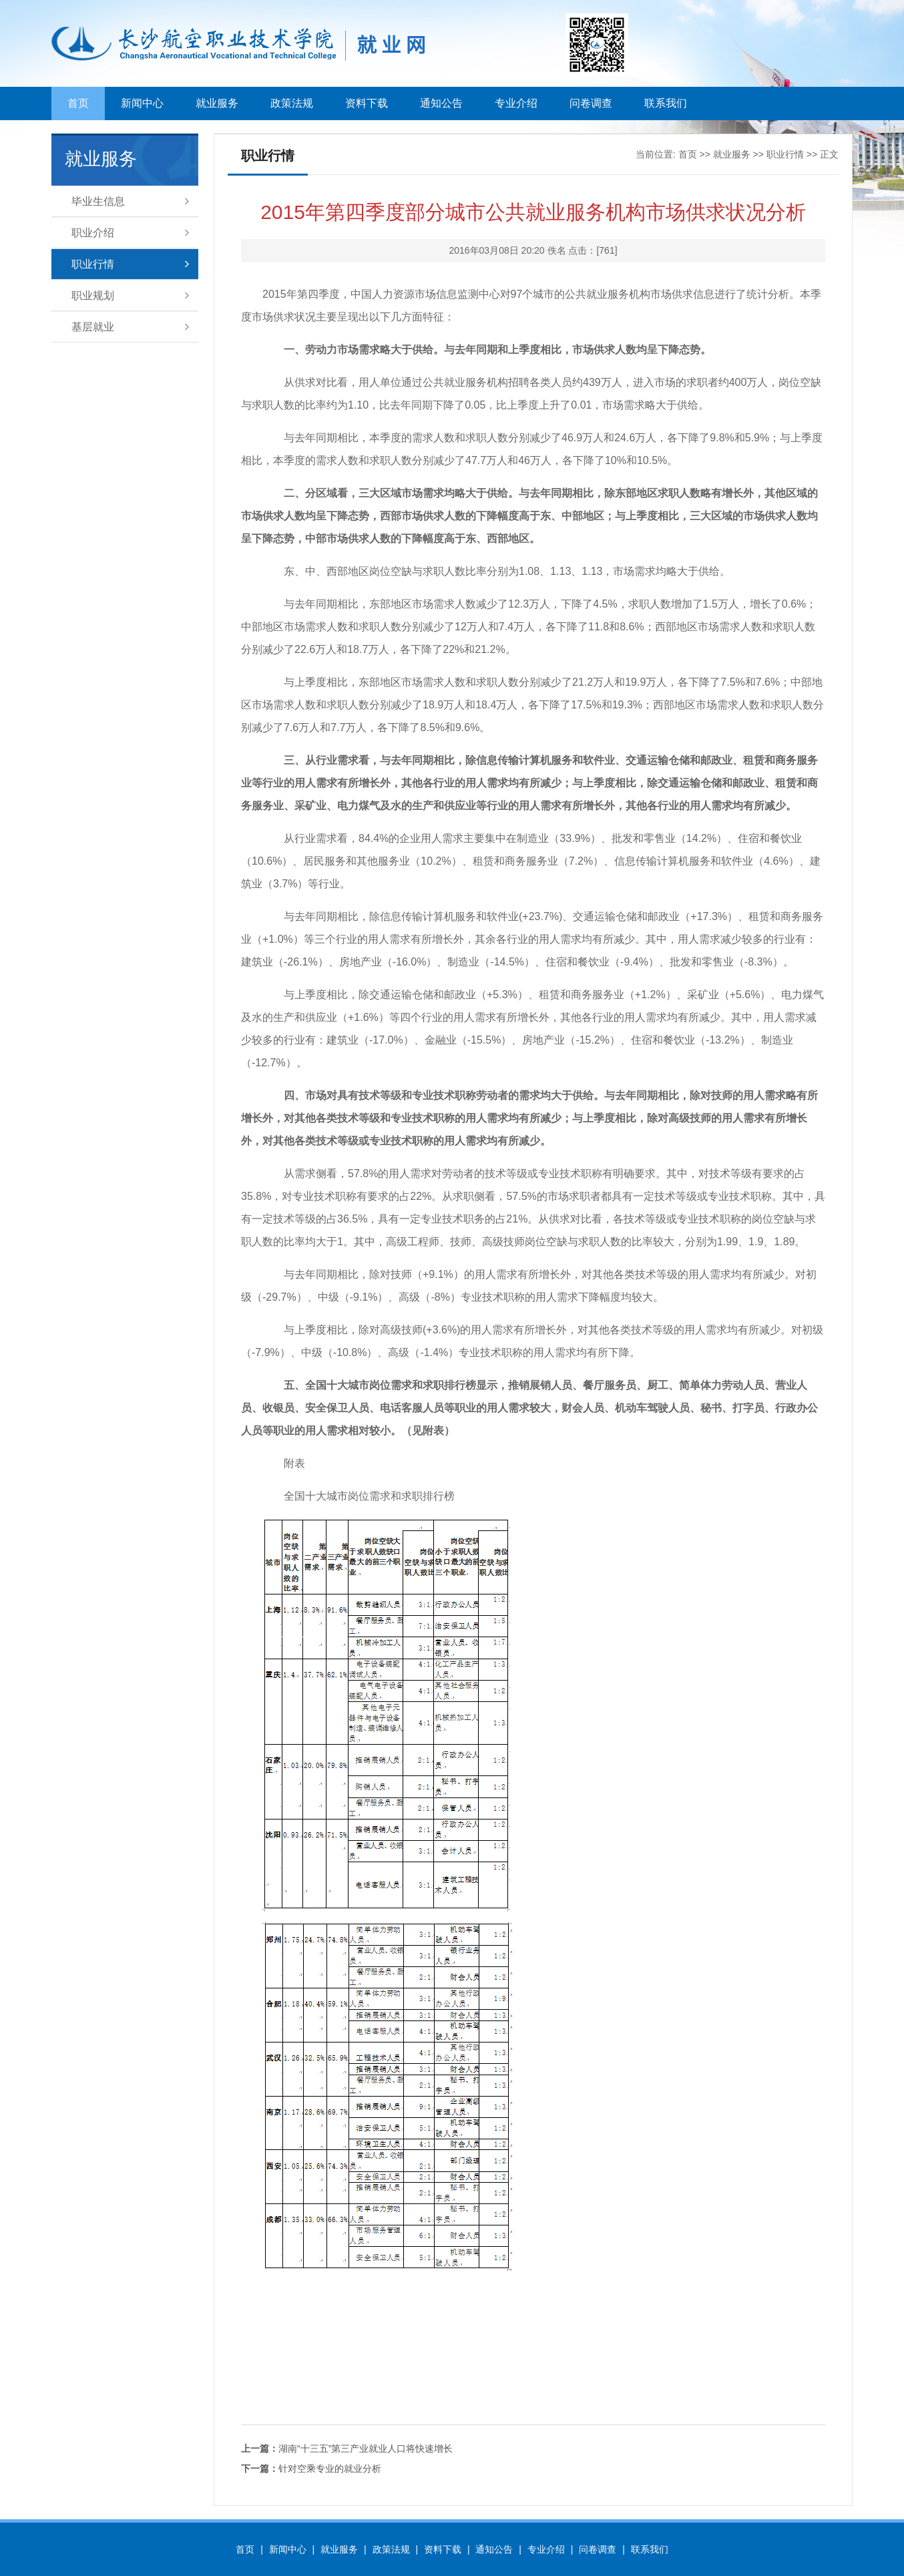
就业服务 (217, 103)
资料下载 (366, 103)
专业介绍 (516, 103)
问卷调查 (591, 103)
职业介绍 (92, 232)
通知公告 (441, 103)
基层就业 (92, 327)
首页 (78, 103)
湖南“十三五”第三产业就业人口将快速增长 (347, 2448)
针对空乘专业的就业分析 (311, 2468)
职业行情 (92, 264)
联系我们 (665, 103)
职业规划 (92, 295)
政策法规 (291, 103)
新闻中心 (142, 103)
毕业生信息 (98, 201)
